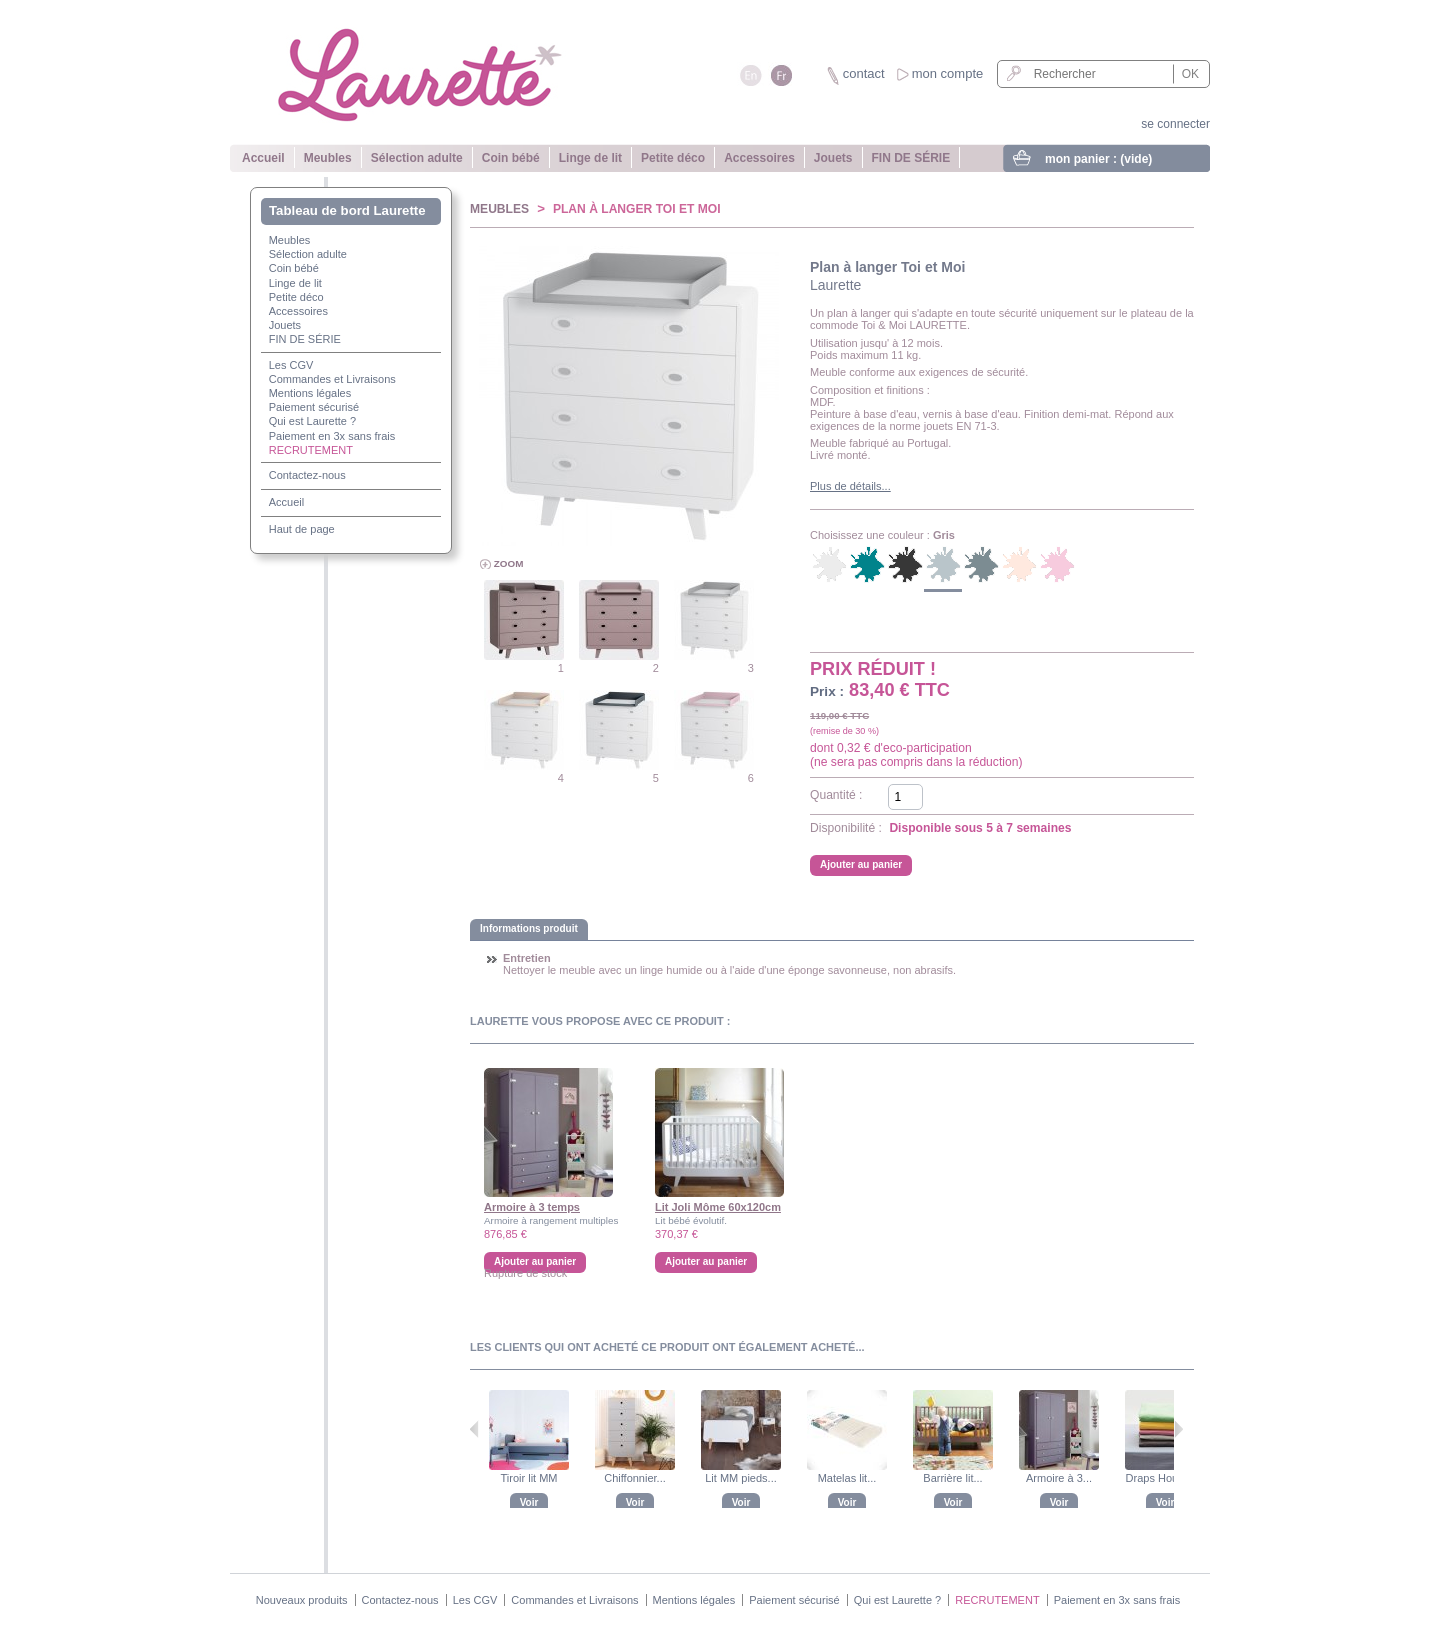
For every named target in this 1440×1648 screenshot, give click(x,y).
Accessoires (759, 158)
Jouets (833, 158)
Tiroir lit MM (528, 1478)
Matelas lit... (847, 1478)
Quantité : (836, 795)
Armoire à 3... (1059, 1478)
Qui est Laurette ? (312, 421)
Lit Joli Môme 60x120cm (718, 1207)
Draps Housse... (1165, 1478)
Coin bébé (511, 158)
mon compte (948, 73)
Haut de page (302, 529)
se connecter (1175, 124)
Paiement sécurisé (314, 407)
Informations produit (529, 928)
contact (864, 73)
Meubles (328, 158)
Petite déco (673, 158)
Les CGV (291, 365)
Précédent (474, 1429)
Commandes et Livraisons (332, 379)
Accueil (263, 158)
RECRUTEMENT (311, 450)
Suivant (1178, 1429)
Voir (529, 1502)
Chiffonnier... (635, 1478)
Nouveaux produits (302, 1600)
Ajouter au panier (706, 1261)
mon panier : (1098, 159)
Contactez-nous (307, 475)
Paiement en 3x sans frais (332, 436)
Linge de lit (590, 158)
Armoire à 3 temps (532, 1207)
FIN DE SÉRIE (911, 158)
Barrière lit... (952, 1478)
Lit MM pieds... (741, 1478)
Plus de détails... (850, 486)
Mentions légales (310, 393)
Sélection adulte (417, 158)
